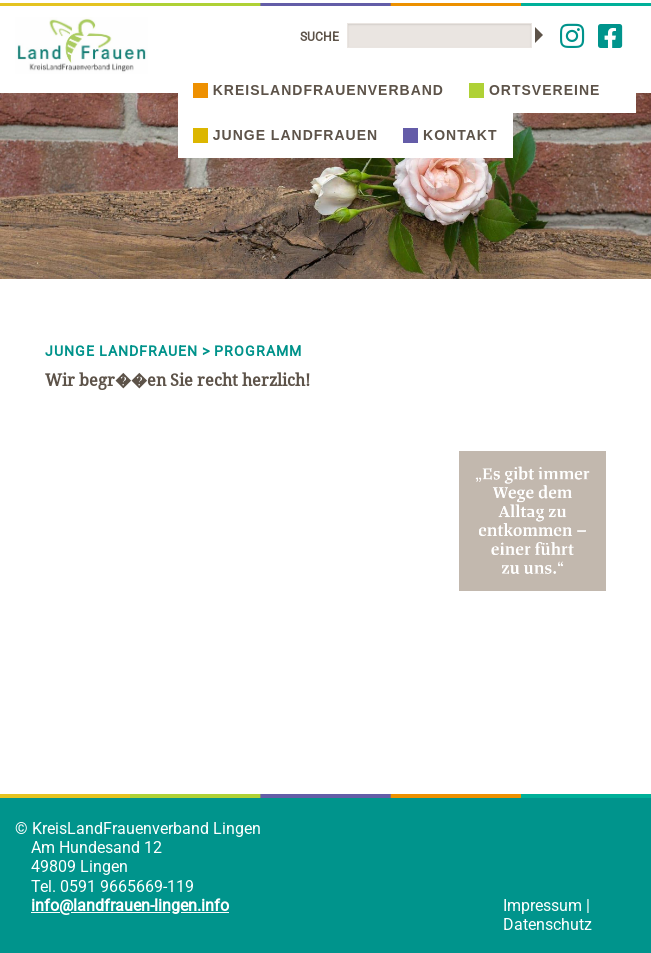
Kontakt (450, 135)
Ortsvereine (534, 90)
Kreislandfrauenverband (318, 90)
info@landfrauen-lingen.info (130, 905)
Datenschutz (547, 924)
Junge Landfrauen (285, 135)
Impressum (542, 905)
